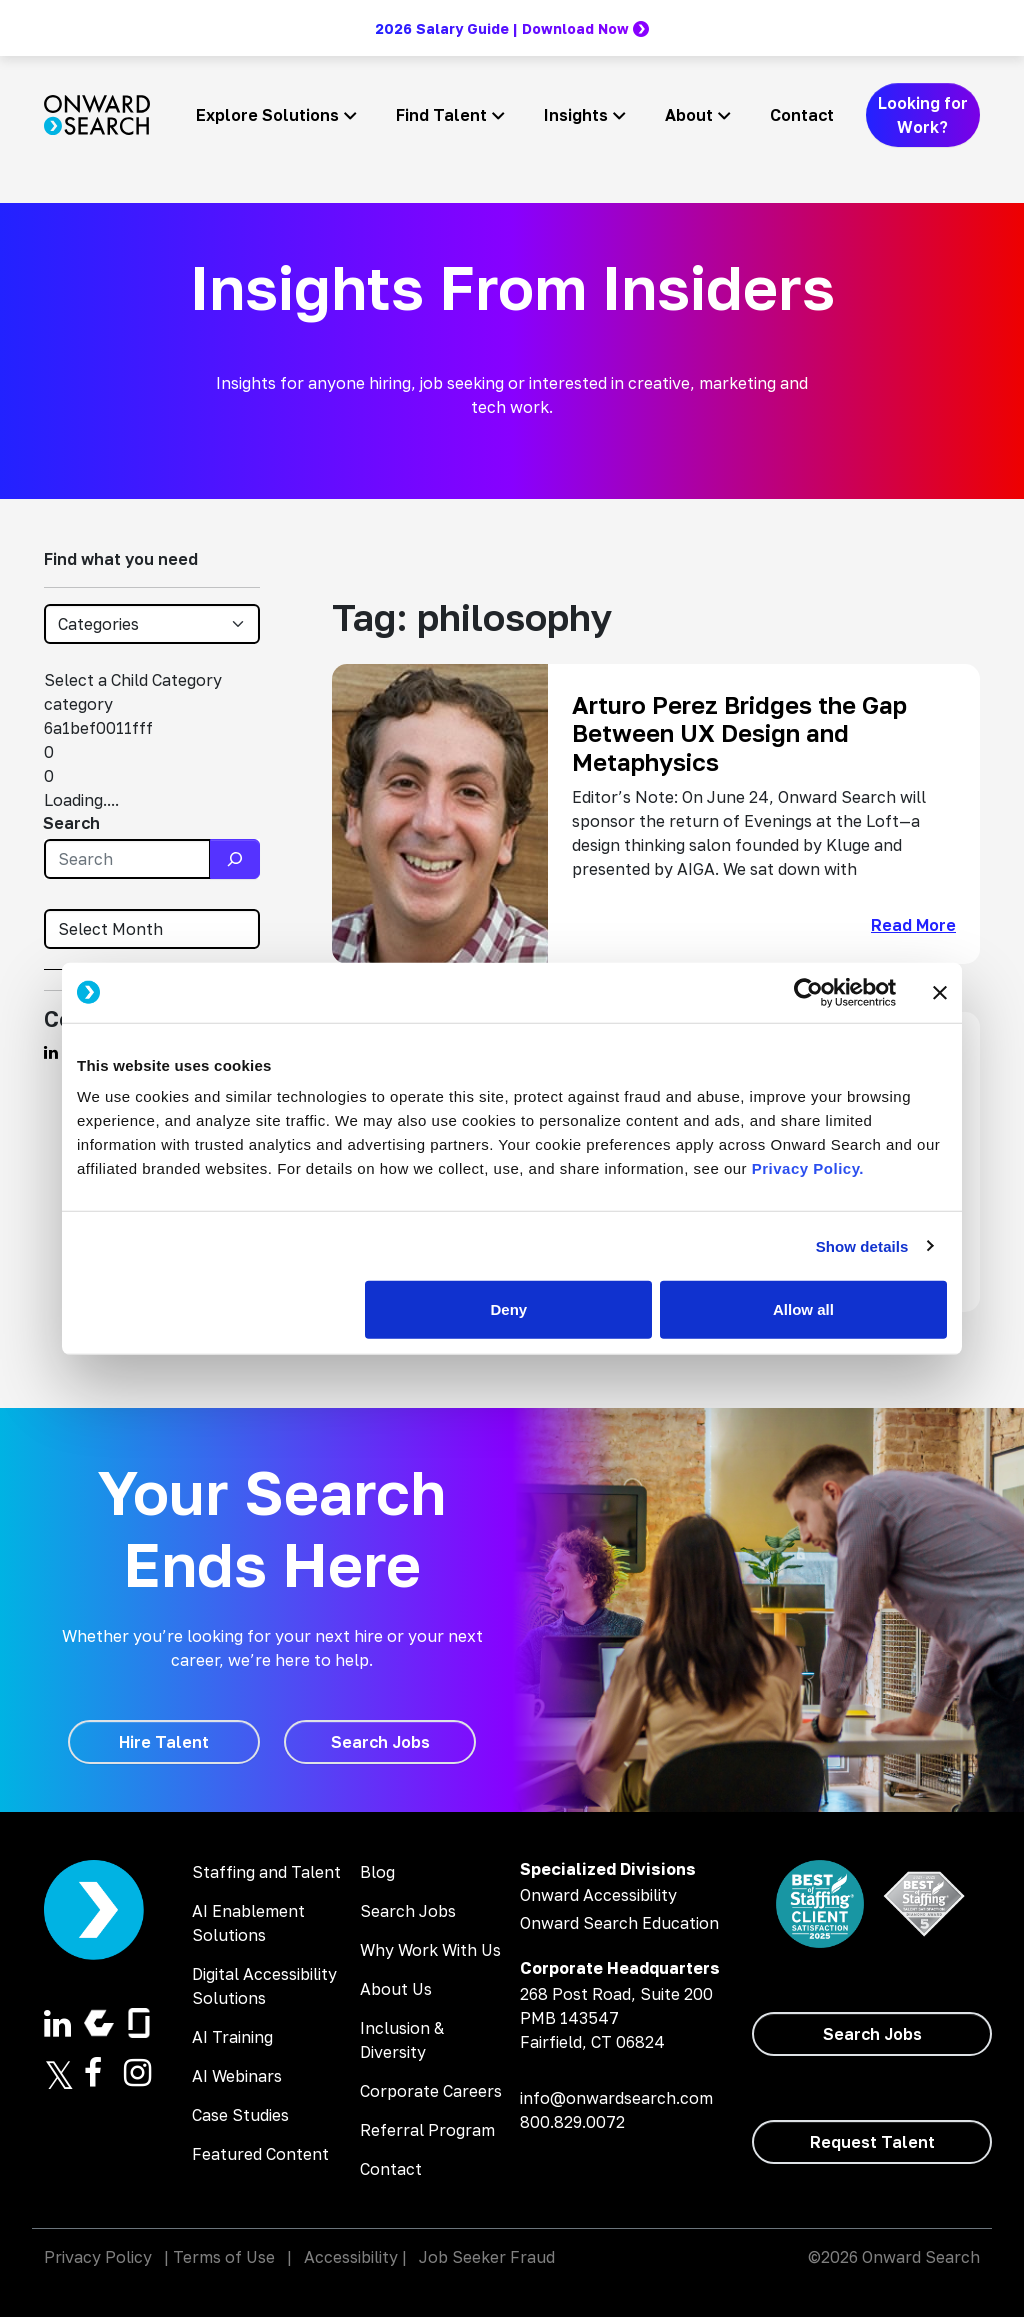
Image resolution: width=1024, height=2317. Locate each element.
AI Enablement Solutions (248, 1923)
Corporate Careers (431, 2091)
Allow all (803, 1309)
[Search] (235, 859)
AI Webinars (237, 2076)
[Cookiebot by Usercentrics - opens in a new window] (808, 992)
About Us (396, 1989)
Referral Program (427, 2130)
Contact (802, 115)
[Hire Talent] (164, 1742)
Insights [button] (576, 115)
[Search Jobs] (380, 1742)
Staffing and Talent (266, 1872)
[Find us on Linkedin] (51, 1052)
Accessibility (351, 2257)
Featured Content (260, 2154)
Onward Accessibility (598, 1895)
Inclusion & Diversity (402, 2040)
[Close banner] (940, 992)
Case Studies (240, 2115)
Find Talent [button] (441, 115)
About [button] (689, 115)
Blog (377, 1872)
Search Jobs (408, 1911)
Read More (913, 925)
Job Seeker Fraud (487, 2257)
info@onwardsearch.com (616, 2098)
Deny (509, 1309)
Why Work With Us (430, 1950)
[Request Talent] (872, 2142)
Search (71, 823)
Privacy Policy (98, 2257)
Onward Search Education (619, 1923)
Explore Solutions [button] (267, 115)
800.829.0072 (572, 2122)
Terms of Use (224, 2257)
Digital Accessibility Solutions (264, 1986)
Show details (862, 1245)
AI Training (232, 2037)
